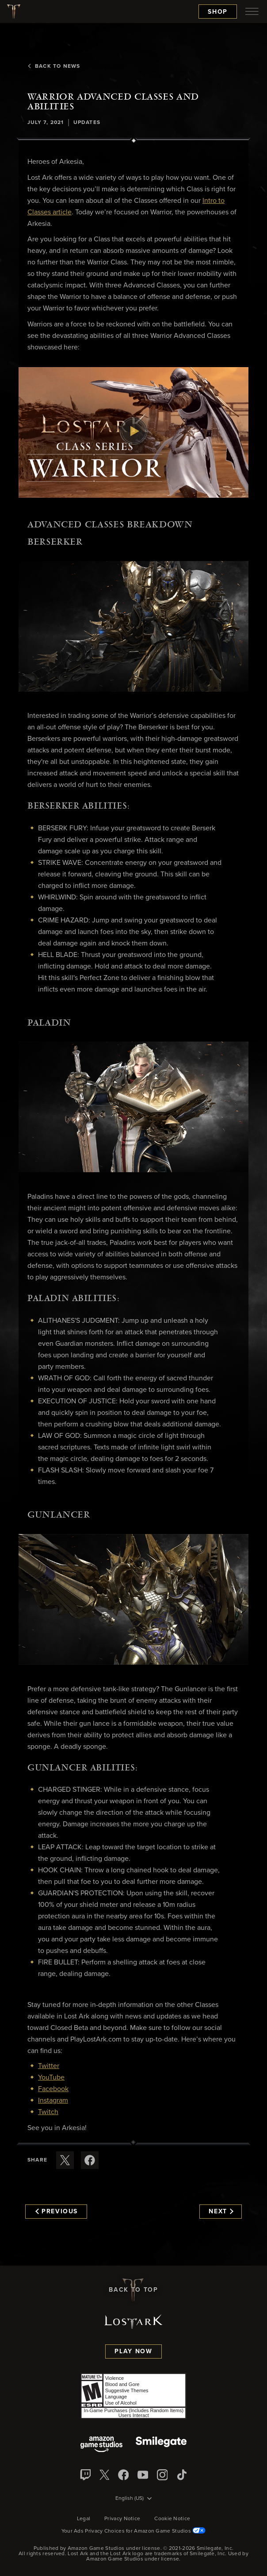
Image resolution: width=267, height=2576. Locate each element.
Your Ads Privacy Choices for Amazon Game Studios (133, 2531)
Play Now (133, 2351)
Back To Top (133, 2290)
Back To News (53, 66)
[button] (133, 432)
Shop (218, 12)
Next (221, 2211)
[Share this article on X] (65, 2160)
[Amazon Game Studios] (101, 2445)
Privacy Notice (122, 2519)
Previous (56, 2211)
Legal (84, 2519)
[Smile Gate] (161, 2445)
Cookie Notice (172, 2519)
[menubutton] (252, 11)
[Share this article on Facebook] (90, 2160)
